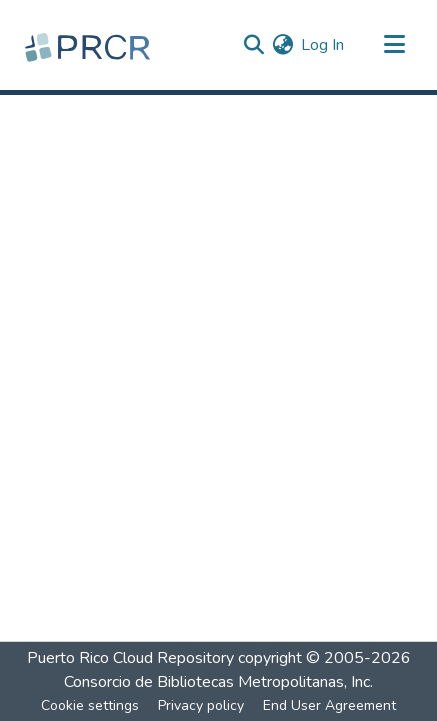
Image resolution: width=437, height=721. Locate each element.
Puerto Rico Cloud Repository (130, 658)
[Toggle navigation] (394, 45)
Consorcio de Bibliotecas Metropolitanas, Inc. (218, 682)
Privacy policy (201, 705)
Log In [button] (323, 45)
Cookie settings (90, 705)
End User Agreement (329, 705)
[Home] (90, 45)
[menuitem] (282, 45)
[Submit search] (253, 45)
